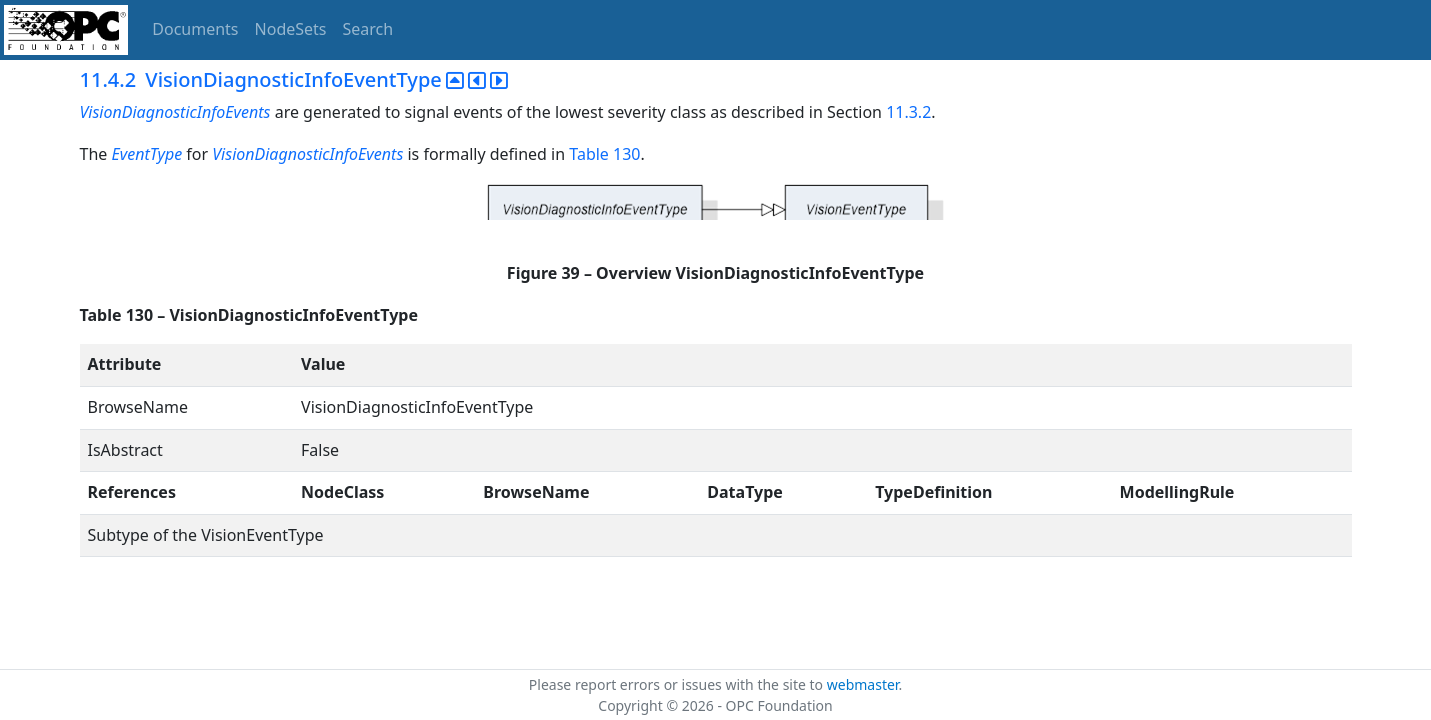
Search (368, 29)
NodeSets (291, 29)
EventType (146, 154)
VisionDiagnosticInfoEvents (177, 112)
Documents (195, 29)
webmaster (863, 684)
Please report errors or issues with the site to (678, 684)
